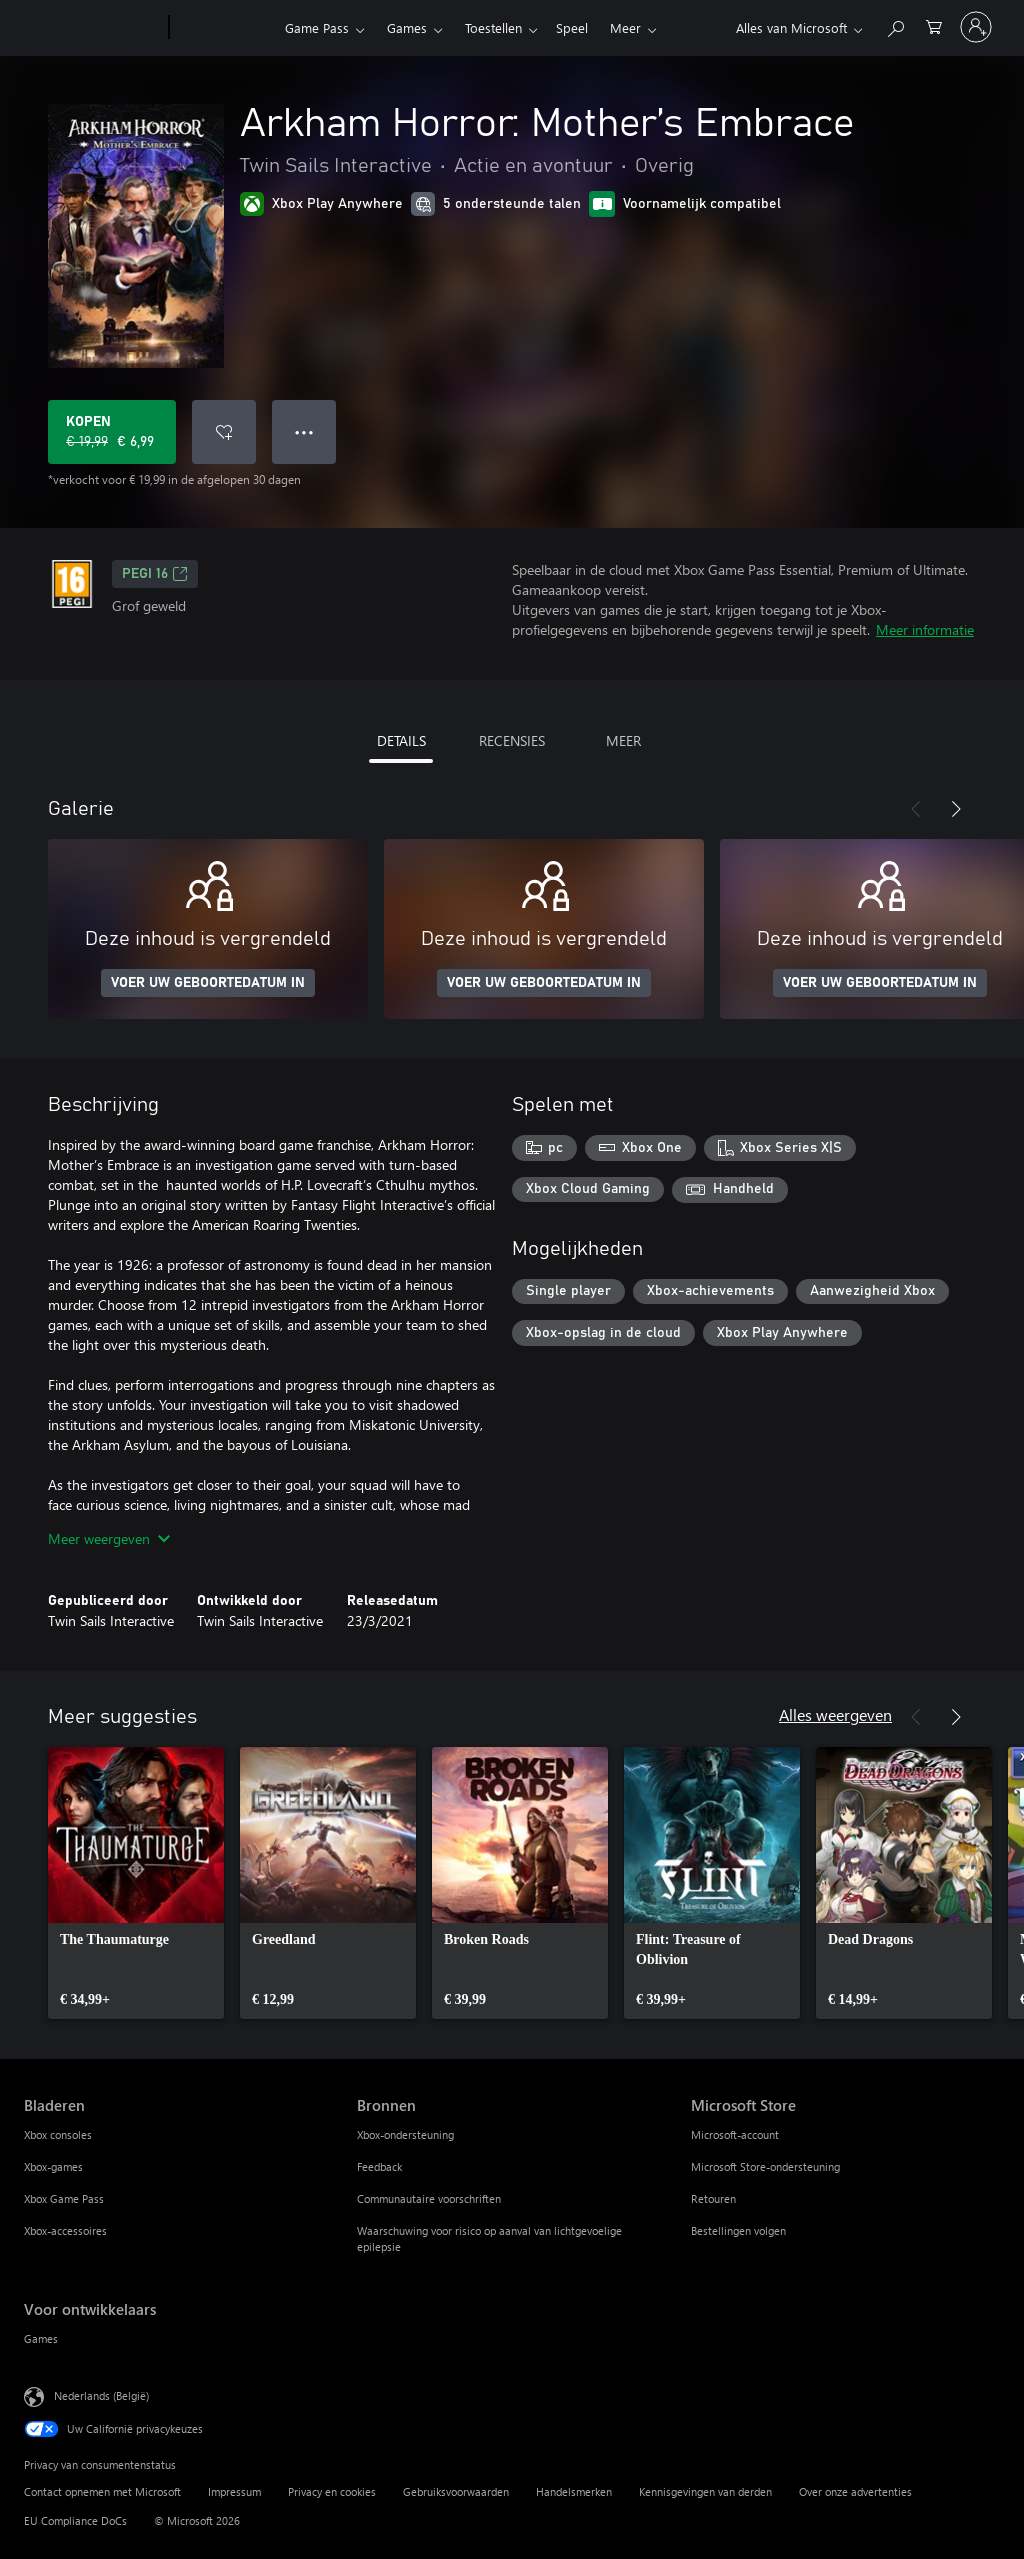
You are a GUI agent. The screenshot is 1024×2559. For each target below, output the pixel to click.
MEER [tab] (623, 740)
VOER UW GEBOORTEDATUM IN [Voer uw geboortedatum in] (208, 983)
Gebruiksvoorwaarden (456, 2491)
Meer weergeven (109, 1538)
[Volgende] (956, 809)
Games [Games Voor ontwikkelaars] (41, 2338)
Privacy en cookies (332, 2491)
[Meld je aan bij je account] (976, 27)
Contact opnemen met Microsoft (102, 2491)
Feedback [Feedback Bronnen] (379, 2166)
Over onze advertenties (855, 2491)
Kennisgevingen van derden (705, 2491)
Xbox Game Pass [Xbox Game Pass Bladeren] (64, 2198)
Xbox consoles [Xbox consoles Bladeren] (58, 2134)
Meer (575, 27)
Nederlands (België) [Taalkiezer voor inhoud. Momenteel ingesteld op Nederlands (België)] (101, 2395)
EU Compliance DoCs (75, 2520)
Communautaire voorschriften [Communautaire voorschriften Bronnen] (429, 2198)
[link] (136, 1883)
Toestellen (493, 27)
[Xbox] (224, 28)
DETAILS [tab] (401, 740)
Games (407, 27)
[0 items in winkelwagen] (934, 25)
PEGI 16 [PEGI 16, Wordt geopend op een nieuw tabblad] (155, 574)
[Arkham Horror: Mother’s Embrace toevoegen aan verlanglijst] (224, 432)
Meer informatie (925, 629)
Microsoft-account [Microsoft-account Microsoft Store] (735, 2134)
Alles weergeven (835, 1714)
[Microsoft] (92, 28)
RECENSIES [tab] (512, 740)
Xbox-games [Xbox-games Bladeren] (53, 2166)
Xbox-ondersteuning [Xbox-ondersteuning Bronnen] (405, 2134)
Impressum (234, 2491)
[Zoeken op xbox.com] (895, 25)
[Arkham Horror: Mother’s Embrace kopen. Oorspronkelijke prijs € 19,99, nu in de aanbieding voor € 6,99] (112, 432)
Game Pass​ (317, 27)
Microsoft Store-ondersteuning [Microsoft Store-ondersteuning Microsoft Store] (765, 2166)
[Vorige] (916, 809)
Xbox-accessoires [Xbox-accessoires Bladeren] (65, 2230)
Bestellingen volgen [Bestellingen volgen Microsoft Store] (738, 2230)
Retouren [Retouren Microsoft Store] (713, 2198)
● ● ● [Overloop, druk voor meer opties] (304, 431)
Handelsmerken (574, 2491)
